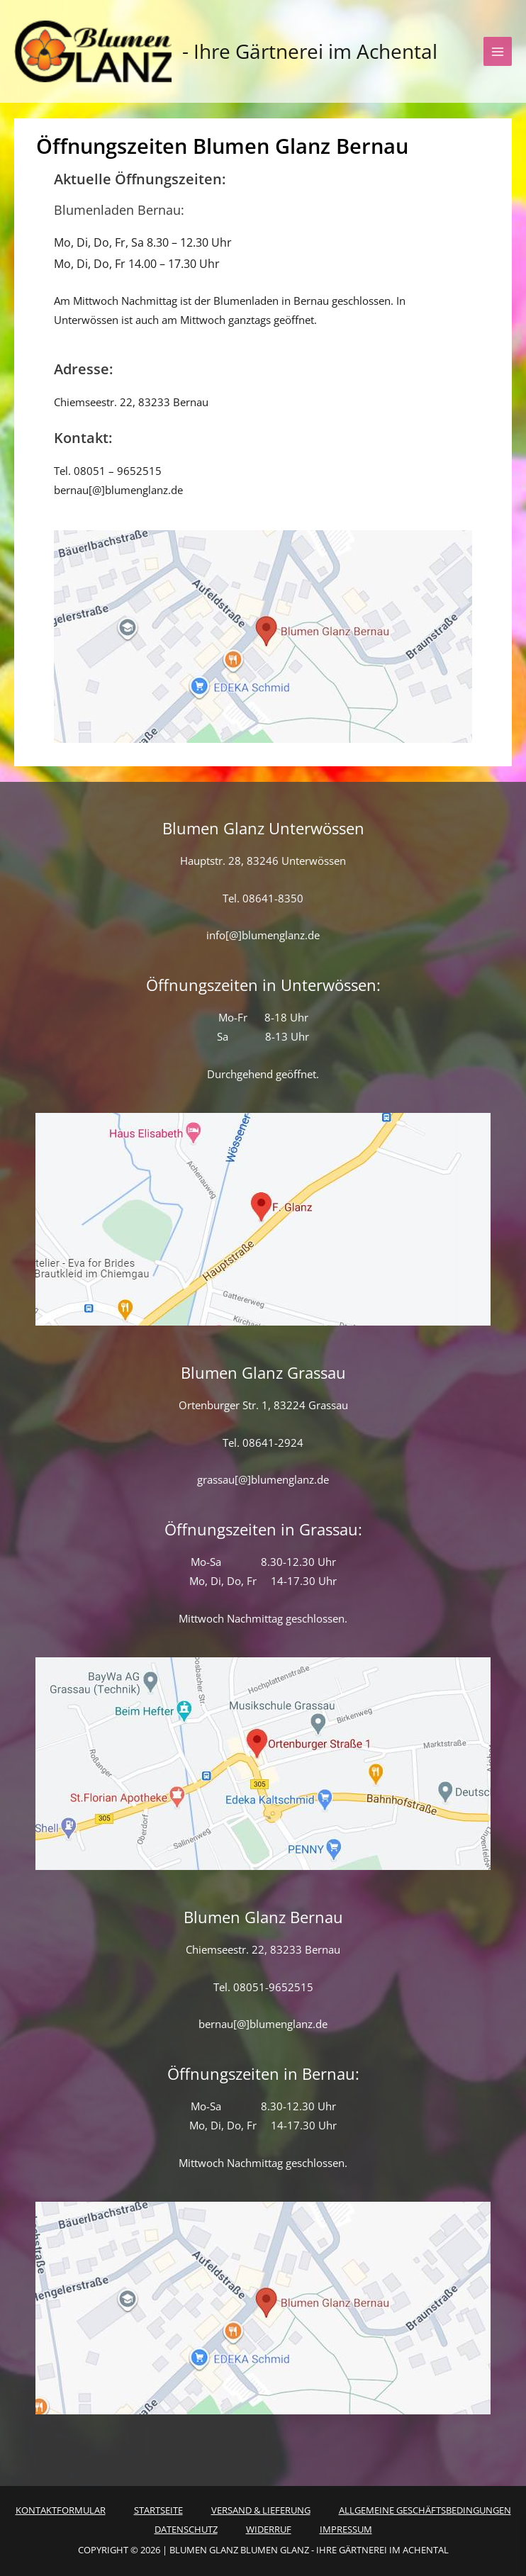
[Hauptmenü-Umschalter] (497, 51)
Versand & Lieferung (260, 2510)
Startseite (158, 2510)
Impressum (346, 2529)
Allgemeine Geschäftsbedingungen (425, 2510)
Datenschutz (186, 2529)
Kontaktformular (61, 2510)
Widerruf (268, 2529)
